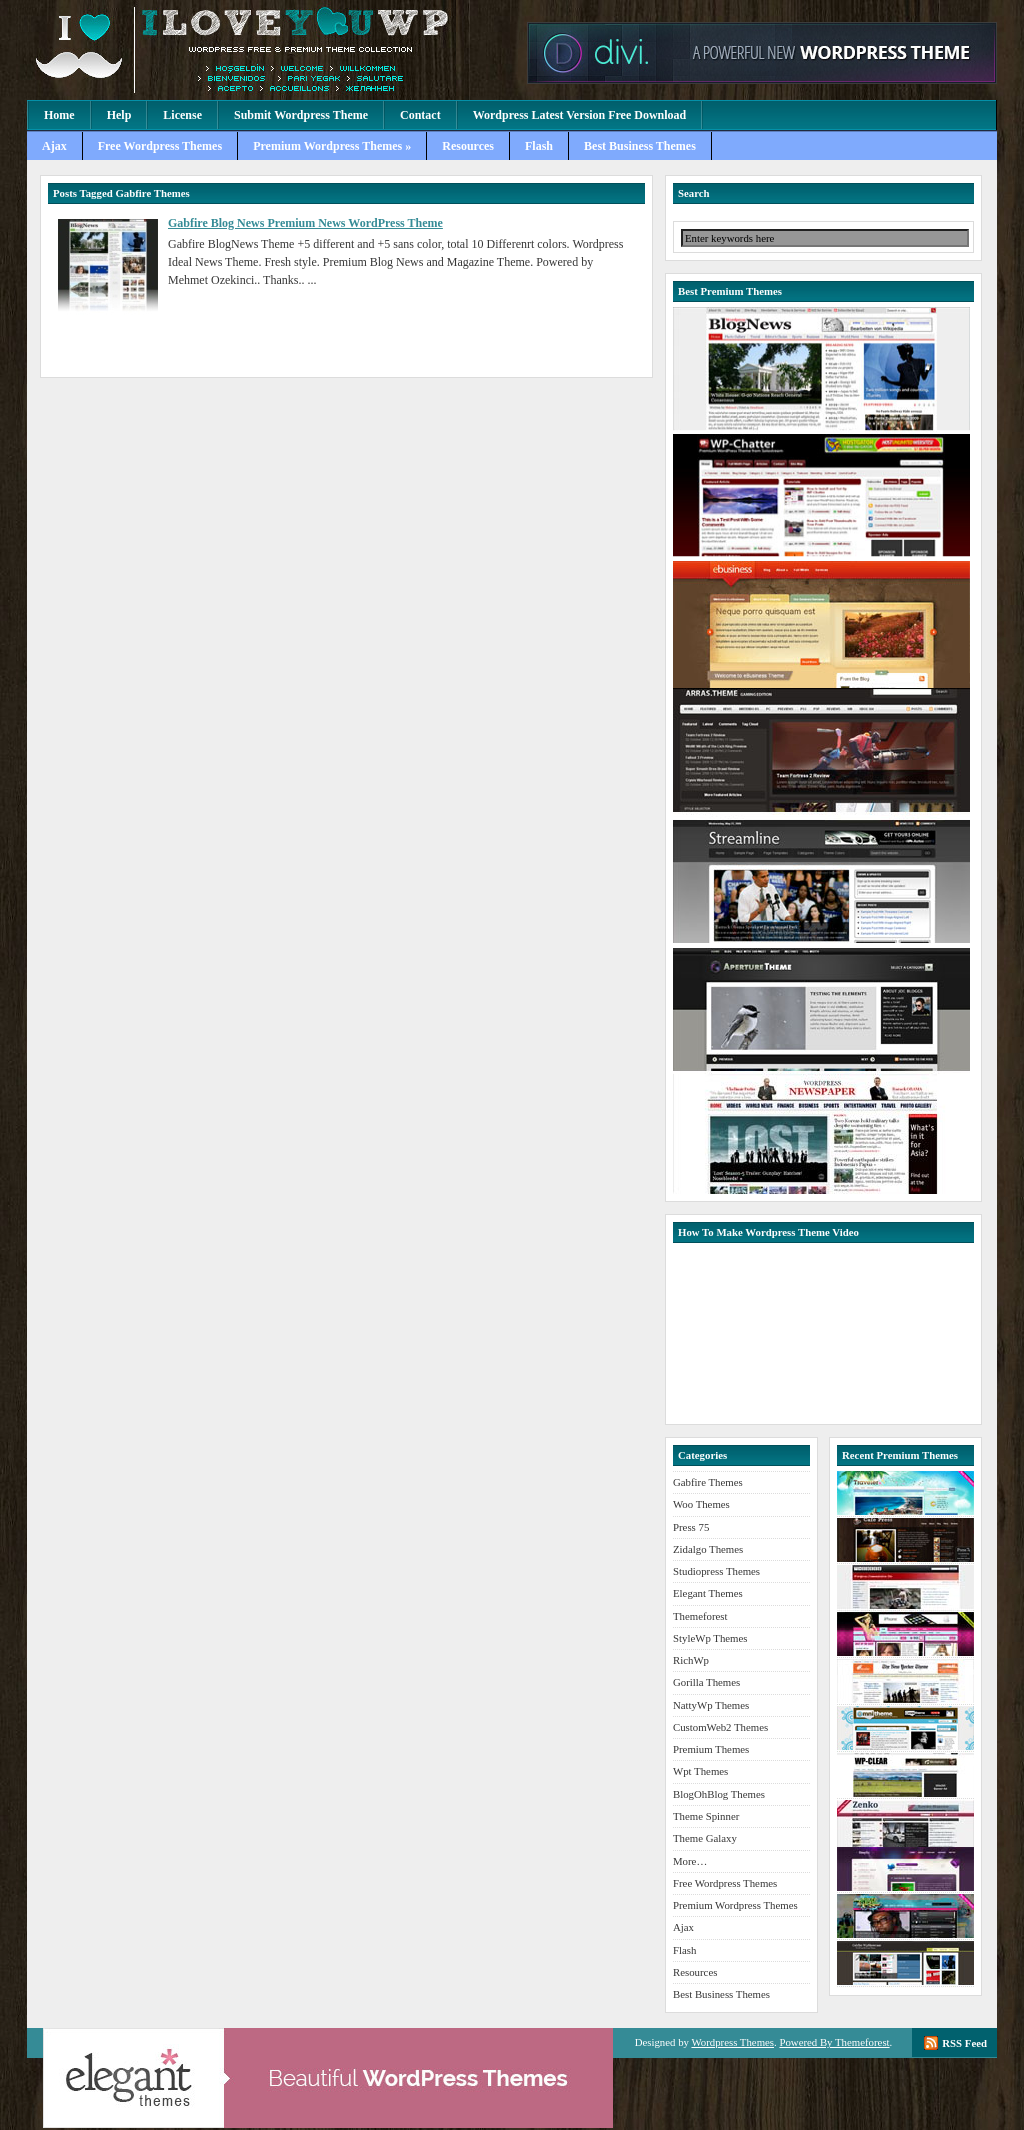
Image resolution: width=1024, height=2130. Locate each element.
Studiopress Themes (716, 1571)
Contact (420, 115)
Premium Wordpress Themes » (332, 146)
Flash (539, 146)
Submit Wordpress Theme (301, 115)
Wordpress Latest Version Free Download (580, 115)
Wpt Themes (700, 1771)
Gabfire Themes (708, 1482)
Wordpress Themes (732, 2042)
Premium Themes (711, 1749)
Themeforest (700, 1616)
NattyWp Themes (711, 1705)
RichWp (691, 1660)
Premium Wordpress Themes (272, 50)
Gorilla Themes (706, 1682)
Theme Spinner (706, 1816)
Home (59, 115)
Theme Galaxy (705, 1838)
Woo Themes (701, 1504)
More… (690, 1861)
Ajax (54, 146)
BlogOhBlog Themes (719, 1794)
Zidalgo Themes (708, 1549)
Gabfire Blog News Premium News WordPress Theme (305, 223)
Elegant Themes (708, 1593)
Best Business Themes (640, 146)
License (182, 115)
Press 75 (691, 1527)
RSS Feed (964, 2043)
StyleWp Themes (710, 1638)
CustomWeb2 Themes (720, 1727)
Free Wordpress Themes (160, 146)
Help (119, 115)
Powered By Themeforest (834, 2042)
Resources (468, 146)
